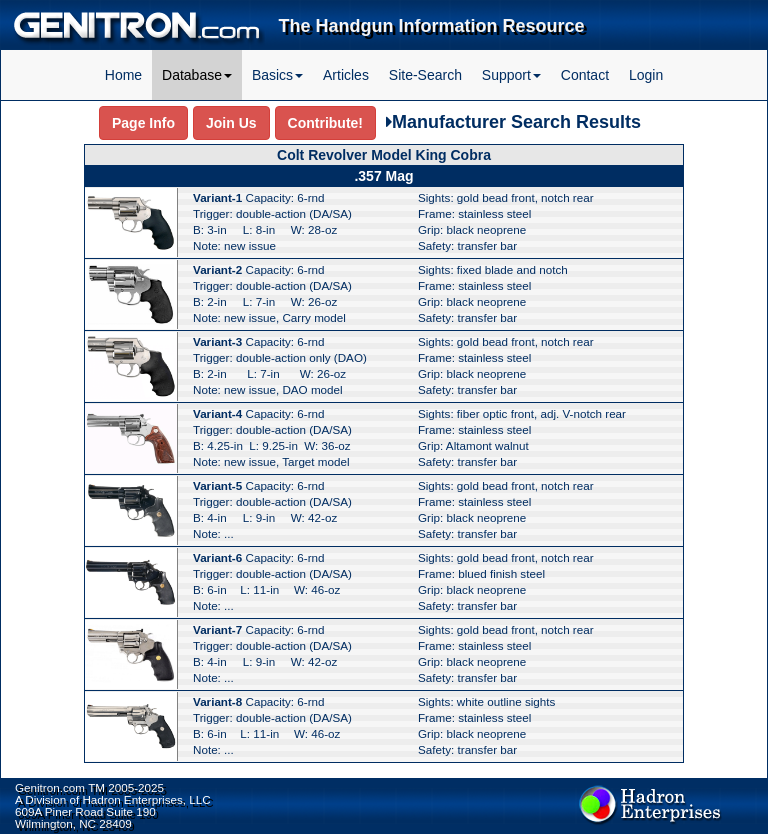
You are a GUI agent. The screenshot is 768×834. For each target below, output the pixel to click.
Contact (585, 75)
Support (511, 75)
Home (123, 75)
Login (646, 75)
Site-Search (425, 75)
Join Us (231, 123)
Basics (277, 75)
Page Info (143, 123)
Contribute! (325, 123)
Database (197, 75)
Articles (346, 75)
